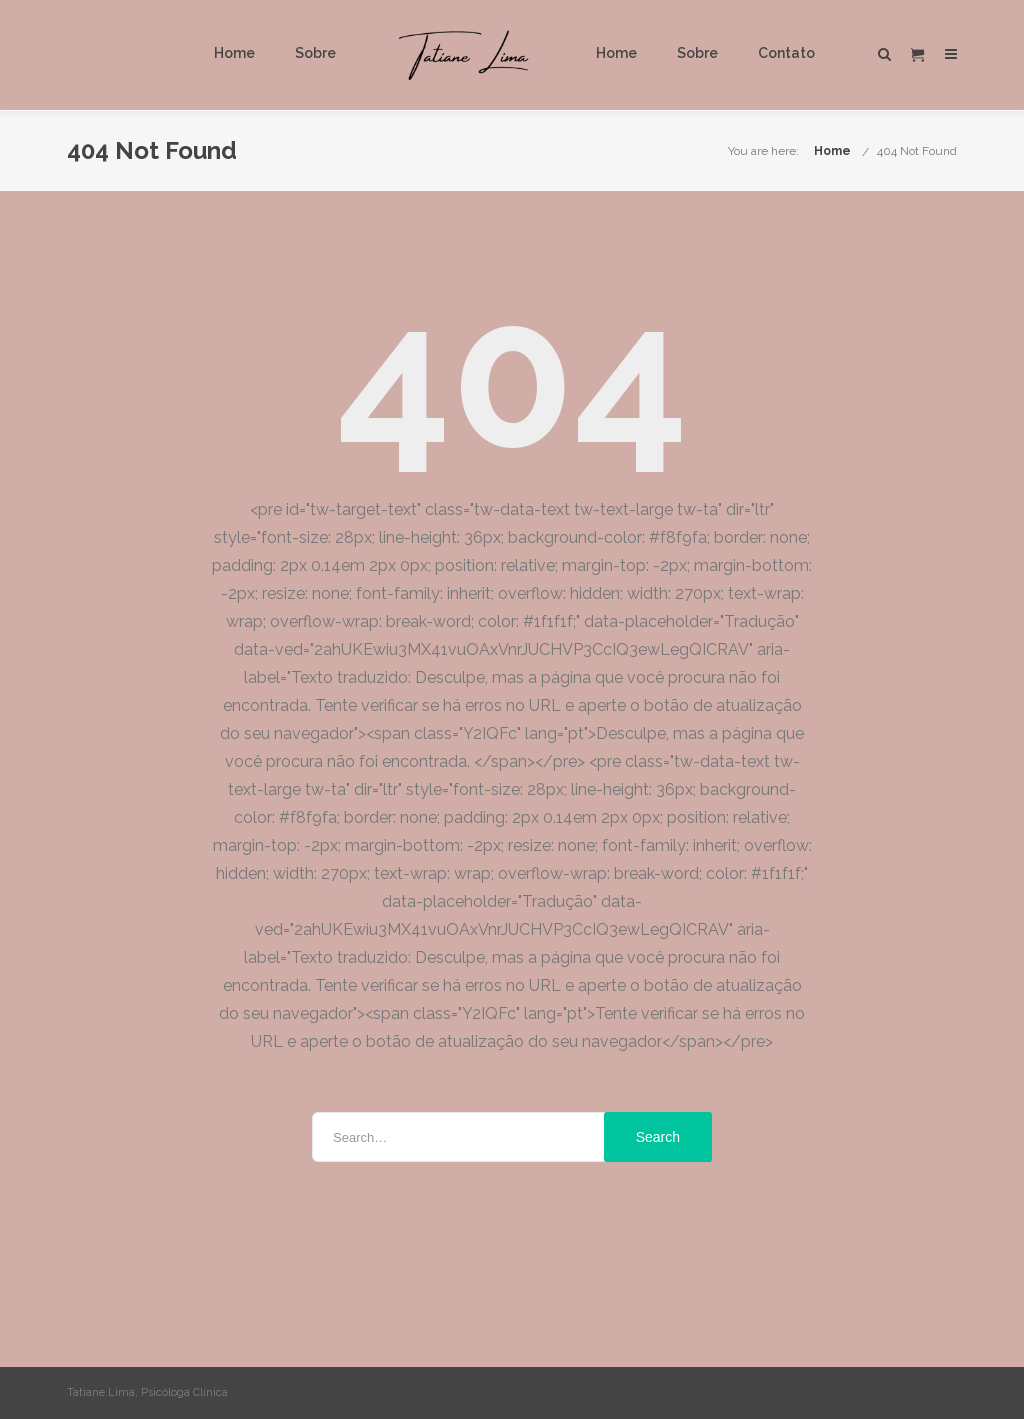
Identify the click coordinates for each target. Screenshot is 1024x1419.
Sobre (315, 53)
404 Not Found (917, 151)
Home (234, 53)
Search (658, 1137)
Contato (786, 53)
